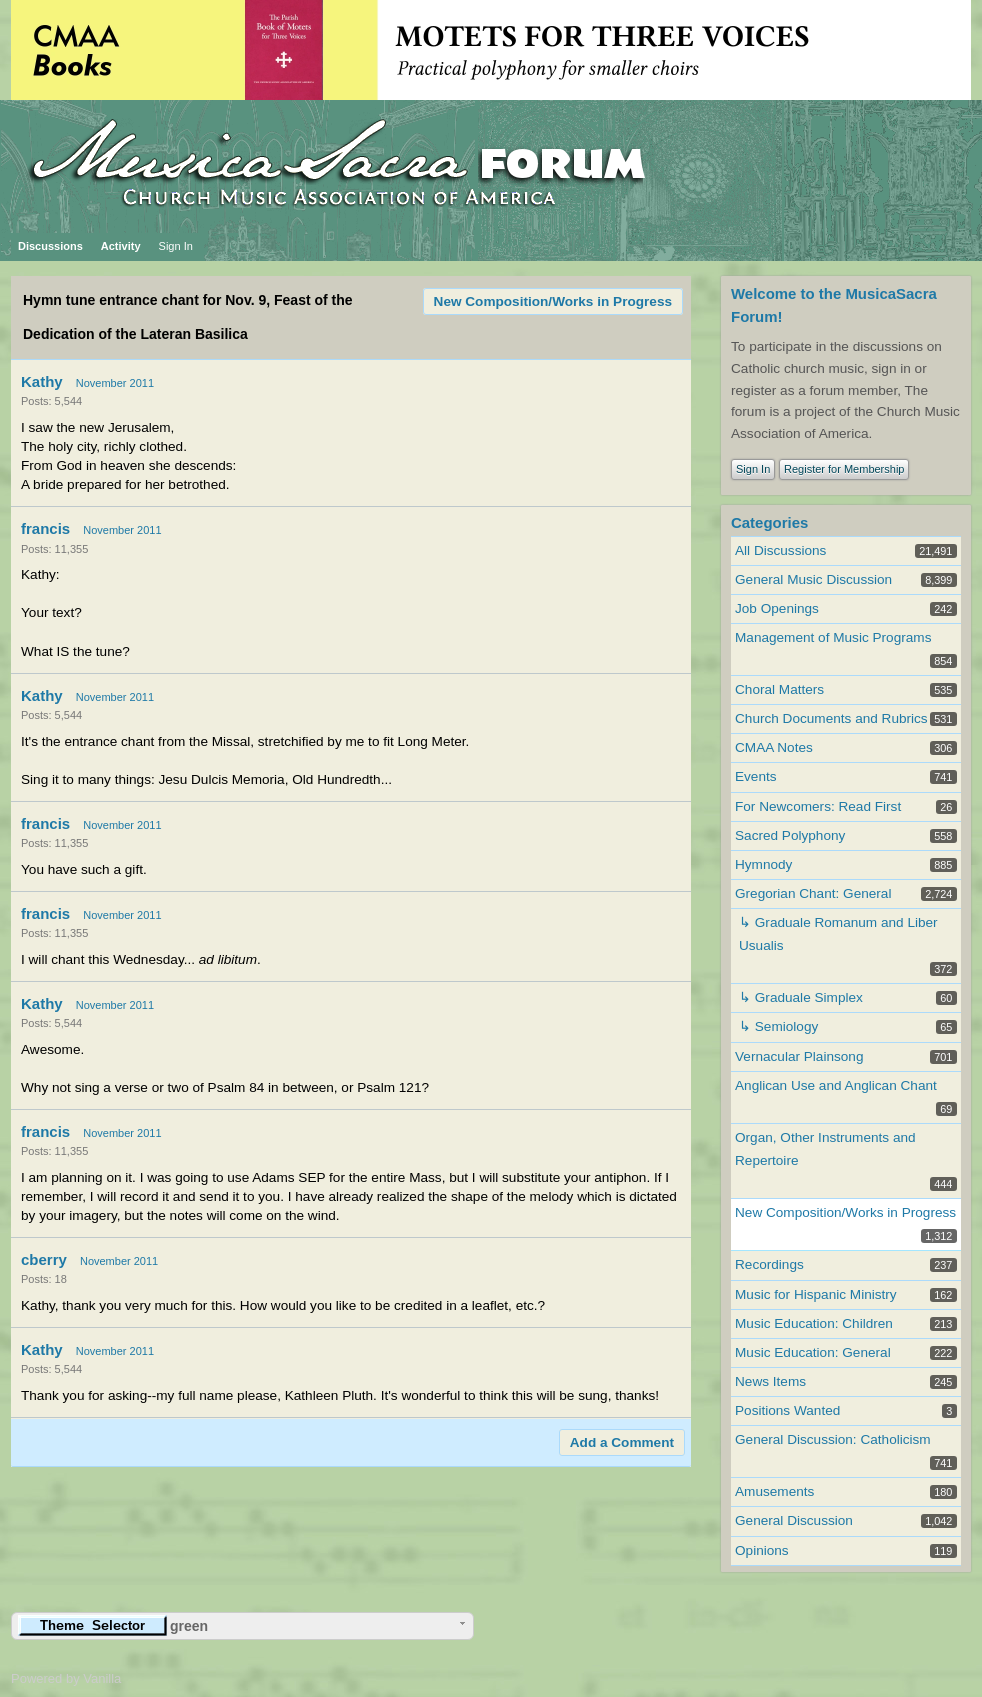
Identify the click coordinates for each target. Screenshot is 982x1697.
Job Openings (777, 608)
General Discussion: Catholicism (833, 1439)
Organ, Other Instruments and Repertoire (825, 1149)
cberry (44, 1259)
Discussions (50, 246)
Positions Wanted (787, 1410)
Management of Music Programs (833, 637)
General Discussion (794, 1520)
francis (45, 528)
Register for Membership (844, 469)
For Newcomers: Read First (818, 806)
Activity (121, 246)
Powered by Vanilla (66, 1678)
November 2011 (115, 383)
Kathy (42, 381)
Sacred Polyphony (790, 835)
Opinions (762, 1550)
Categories (769, 522)
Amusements (774, 1491)
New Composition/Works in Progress (553, 301)
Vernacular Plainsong (799, 1056)
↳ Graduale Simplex (801, 997)
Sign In (176, 246)
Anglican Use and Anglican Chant (836, 1085)
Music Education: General (813, 1352)
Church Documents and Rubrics (831, 718)
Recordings (769, 1264)
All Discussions (780, 550)
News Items (770, 1381)
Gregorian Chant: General (813, 893)
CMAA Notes (774, 747)
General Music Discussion (813, 579)
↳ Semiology (778, 1026)
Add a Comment (622, 1442)
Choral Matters (779, 689)
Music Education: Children (814, 1323)
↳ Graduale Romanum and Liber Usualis (838, 934)
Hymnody (763, 864)
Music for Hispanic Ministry (816, 1294)
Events (756, 776)
